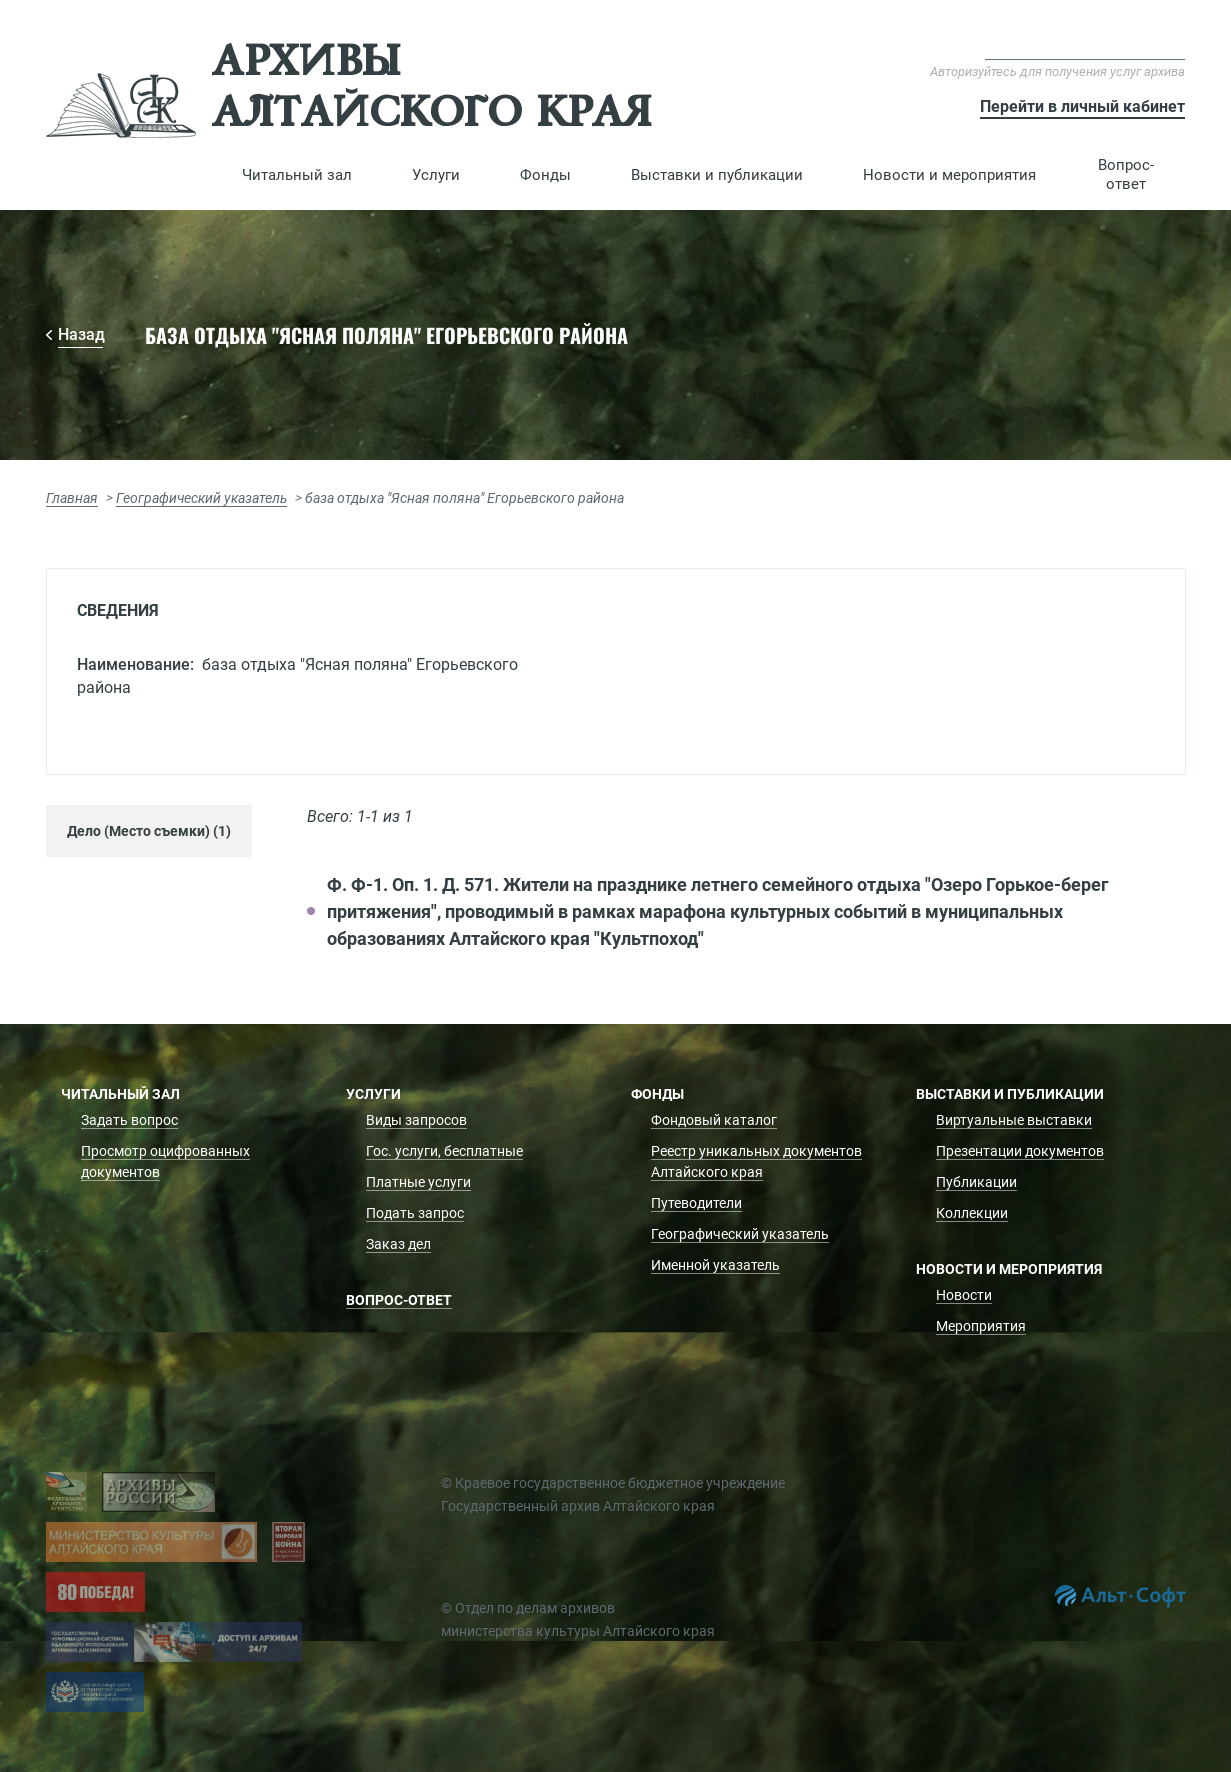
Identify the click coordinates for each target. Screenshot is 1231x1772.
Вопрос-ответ (1126, 174)
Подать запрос (415, 1213)
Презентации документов (1020, 1151)
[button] (297, 175)
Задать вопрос (129, 1120)
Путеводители (696, 1203)
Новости (964, 1295)
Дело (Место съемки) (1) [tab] (149, 831)
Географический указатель (201, 498)
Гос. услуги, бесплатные (444, 1151)
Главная (72, 498)
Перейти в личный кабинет (1082, 106)
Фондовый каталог (714, 1120)
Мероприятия (981, 1326)
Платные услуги (418, 1182)
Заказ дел (398, 1244)
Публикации (976, 1182)
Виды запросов (416, 1120)
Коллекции (972, 1213)
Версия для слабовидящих (1085, 49)
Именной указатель (715, 1265)
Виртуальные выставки (1014, 1120)
